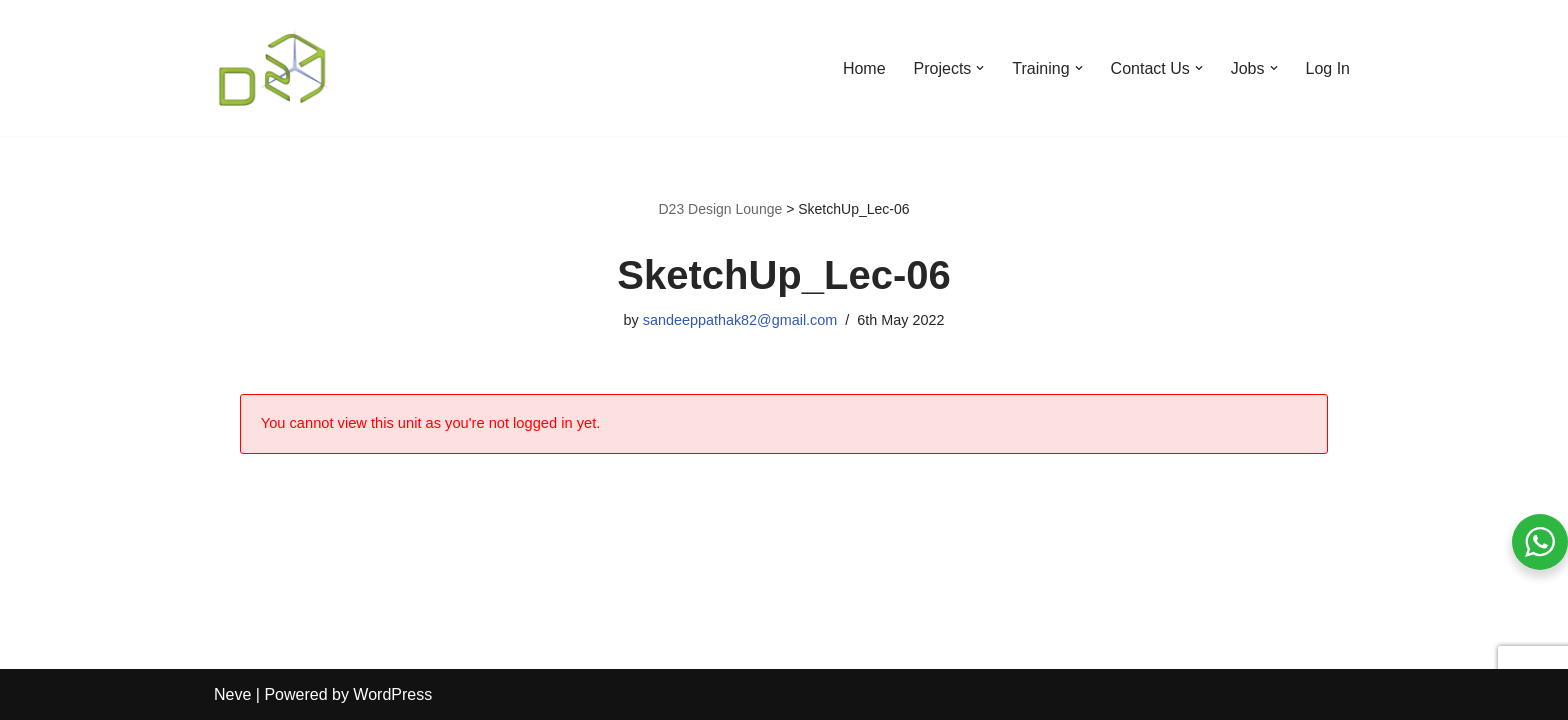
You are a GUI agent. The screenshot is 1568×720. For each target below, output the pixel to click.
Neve (232, 694)
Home (864, 68)
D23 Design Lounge (720, 209)
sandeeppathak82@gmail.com (740, 320)
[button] (980, 68)
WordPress (392, 694)
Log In (1328, 68)
